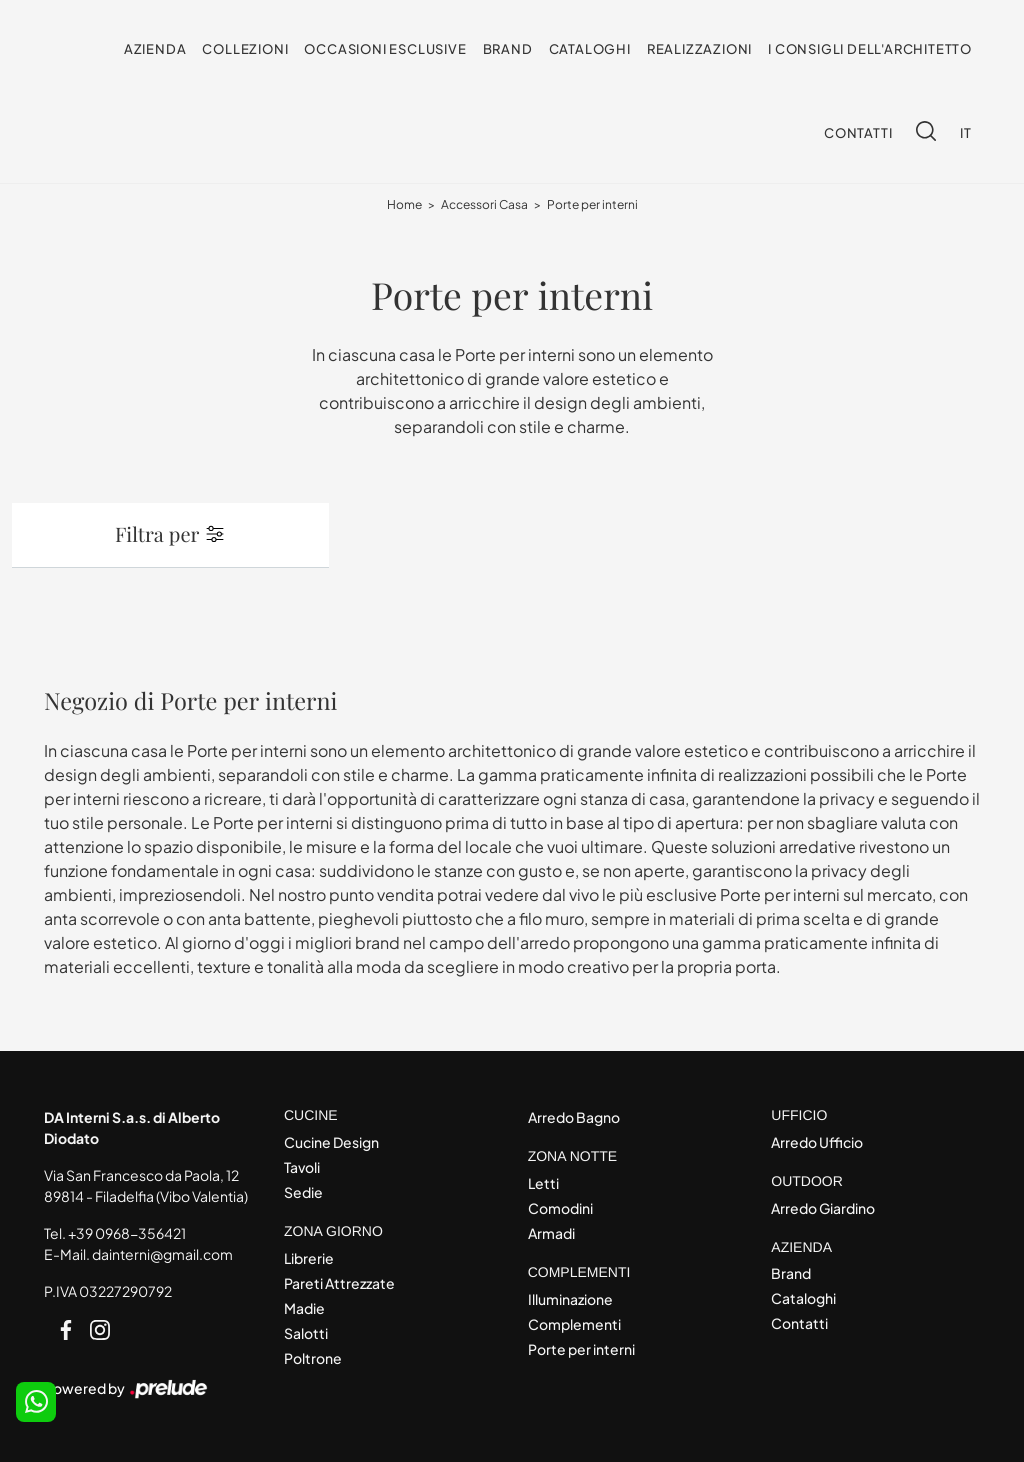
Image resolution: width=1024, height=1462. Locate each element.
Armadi (551, 1233)
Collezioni (245, 49)
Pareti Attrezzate (339, 1283)
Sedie (303, 1192)
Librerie (309, 1258)
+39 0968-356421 (127, 1233)
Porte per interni (592, 204)
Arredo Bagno (574, 1117)
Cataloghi (590, 49)
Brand (508, 49)
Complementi (574, 1324)
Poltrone (313, 1358)
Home (404, 204)
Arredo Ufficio (817, 1142)
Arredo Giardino (823, 1208)
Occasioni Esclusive (385, 49)
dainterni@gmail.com (162, 1254)
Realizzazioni (699, 49)
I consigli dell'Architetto (870, 49)
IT (966, 133)
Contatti (858, 133)
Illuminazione (570, 1299)
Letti (543, 1183)
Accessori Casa (484, 204)
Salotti (306, 1333)
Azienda (155, 49)
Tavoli (302, 1167)
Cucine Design (331, 1142)
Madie (304, 1308)
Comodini (560, 1208)
